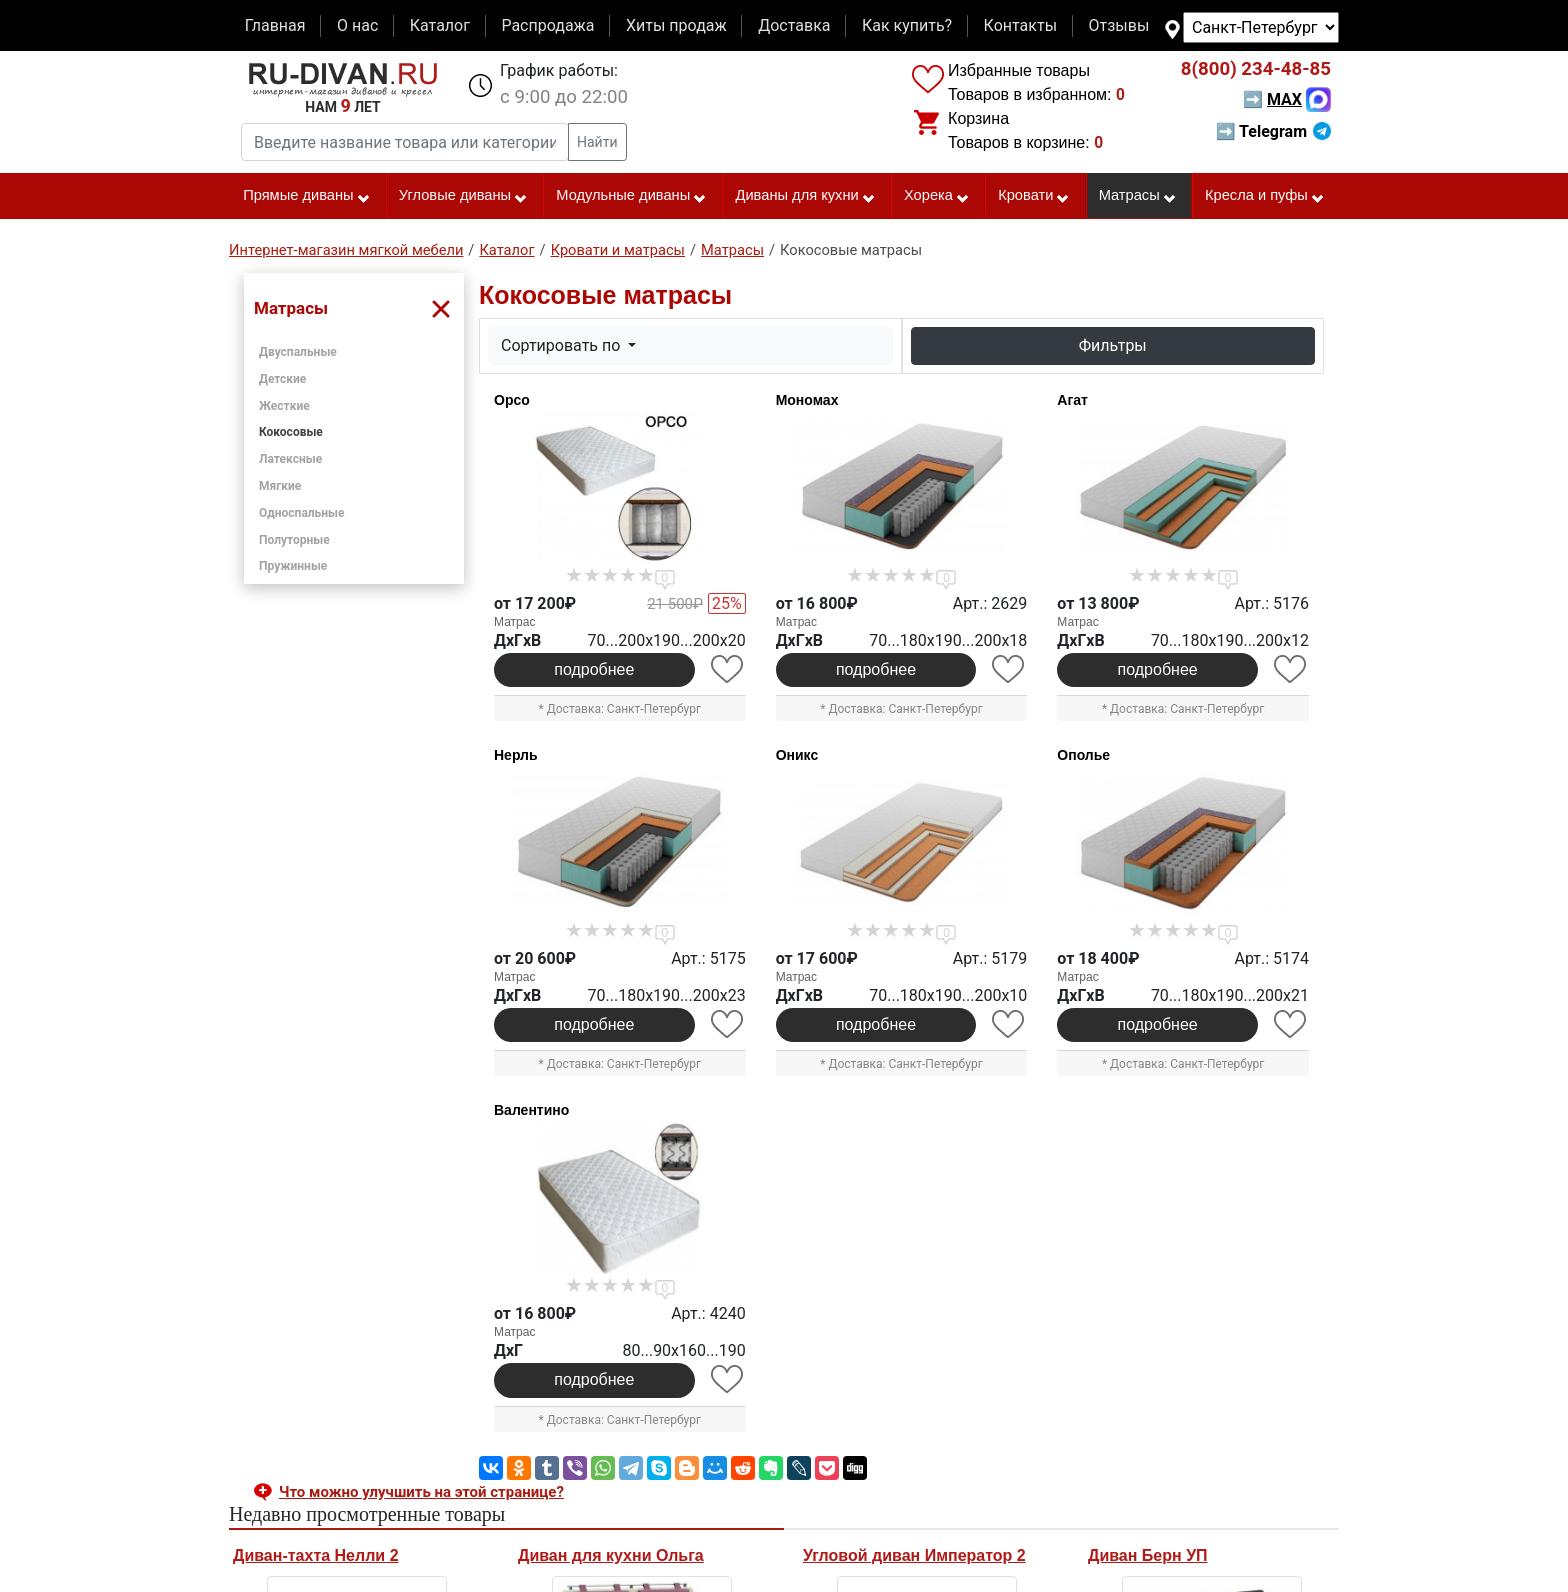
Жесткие (284, 406)
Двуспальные (298, 352)
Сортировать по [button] (562, 345)
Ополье (1083, 755)
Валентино (531, 1110)
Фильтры (1113, 345)
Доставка (794, 25)
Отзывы (1119, 25)
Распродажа (547, 25)
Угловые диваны (463, 196)
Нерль (516, 755)
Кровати (1034, 196)
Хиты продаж (676, 25)
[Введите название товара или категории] (405, 142)
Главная (275, 25)
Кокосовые (291, 432)
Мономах (807, 400)
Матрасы (1138, 196)
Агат (1072, 400)
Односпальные (302, 513)
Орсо (512, 400)
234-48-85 (1256, 69)
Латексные (290, 459)
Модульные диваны (631, 196)
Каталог (440, 25)
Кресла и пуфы (1265, 196)
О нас (357, 25)
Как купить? (907, 25)
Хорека (937, 196)
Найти (597, 142)
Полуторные (294, 540)
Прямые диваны (306, 196)
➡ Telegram (1273, 131)
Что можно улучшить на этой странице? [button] (421, 1492)
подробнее (594, 669)
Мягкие (280, 486)
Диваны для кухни (806, 196)
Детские (282, 379)
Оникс (797, 755)
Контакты (1020, 25)
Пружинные (293, 566)
